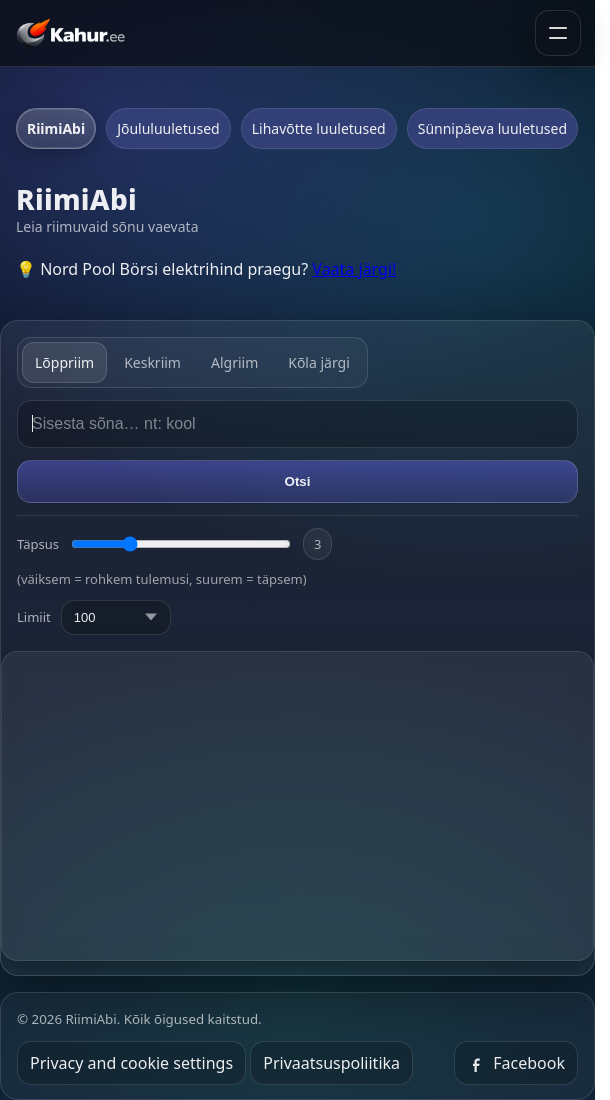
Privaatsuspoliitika (331, 1063)
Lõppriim (64, 362)
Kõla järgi (319, 362)
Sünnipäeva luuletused (492, 128)
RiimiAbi (56, 128)
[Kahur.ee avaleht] (74, 33)
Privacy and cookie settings (131, 1063)
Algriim (234, 362)
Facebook (516, 1063)
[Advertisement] (305, 806)
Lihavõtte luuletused (319, 128)
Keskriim (152, 362)
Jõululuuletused (168, 128)
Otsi (298, 481)
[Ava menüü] (558, 33)
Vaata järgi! (354, 269)
